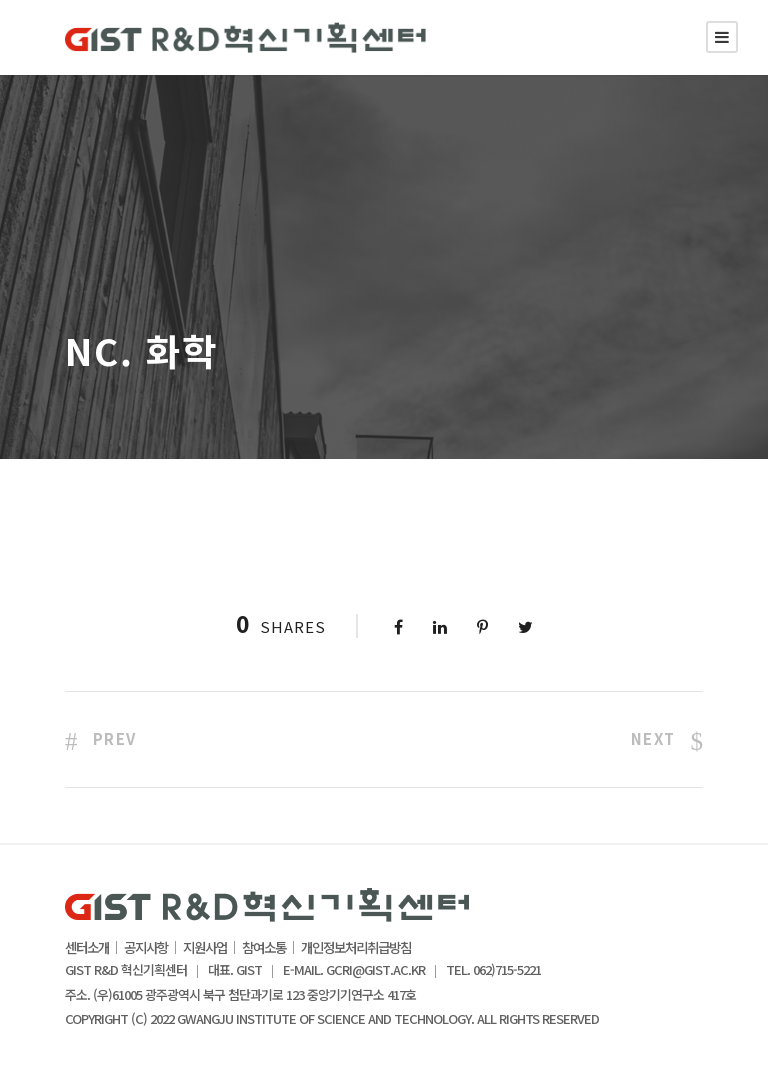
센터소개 (87, 948)
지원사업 (205, 948)
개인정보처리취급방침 (356, 948)
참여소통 (264, 948)
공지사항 (146, 948)
